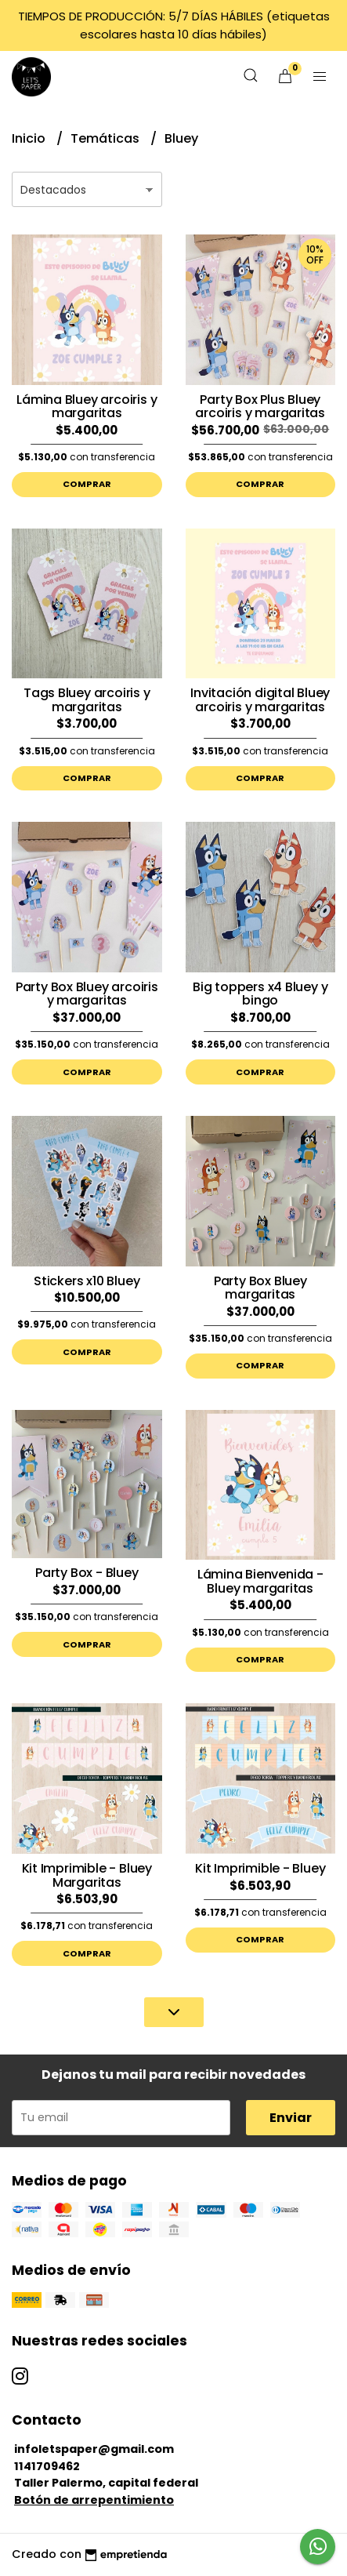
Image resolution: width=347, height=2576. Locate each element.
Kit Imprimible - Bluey (260, 1868)
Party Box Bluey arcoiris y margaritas (87, 994)
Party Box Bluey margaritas (260, 1288)
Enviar (290, 2118)
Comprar (87, 484)
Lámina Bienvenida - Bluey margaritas (260, 1581)
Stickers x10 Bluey (86, 1281)
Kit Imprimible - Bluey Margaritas (87, 1875)
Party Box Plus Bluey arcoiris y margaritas (260, 407)
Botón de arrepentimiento (94, 2500)
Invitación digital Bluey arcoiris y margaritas (260, 700)
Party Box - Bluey (86, 1573)
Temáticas (106, 138)
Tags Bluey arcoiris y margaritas (86, 700)
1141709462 (47, 2466)
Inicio (30, 138)
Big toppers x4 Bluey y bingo (260, 994)
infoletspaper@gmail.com (94, 2449)
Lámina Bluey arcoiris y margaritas (86, 407)
